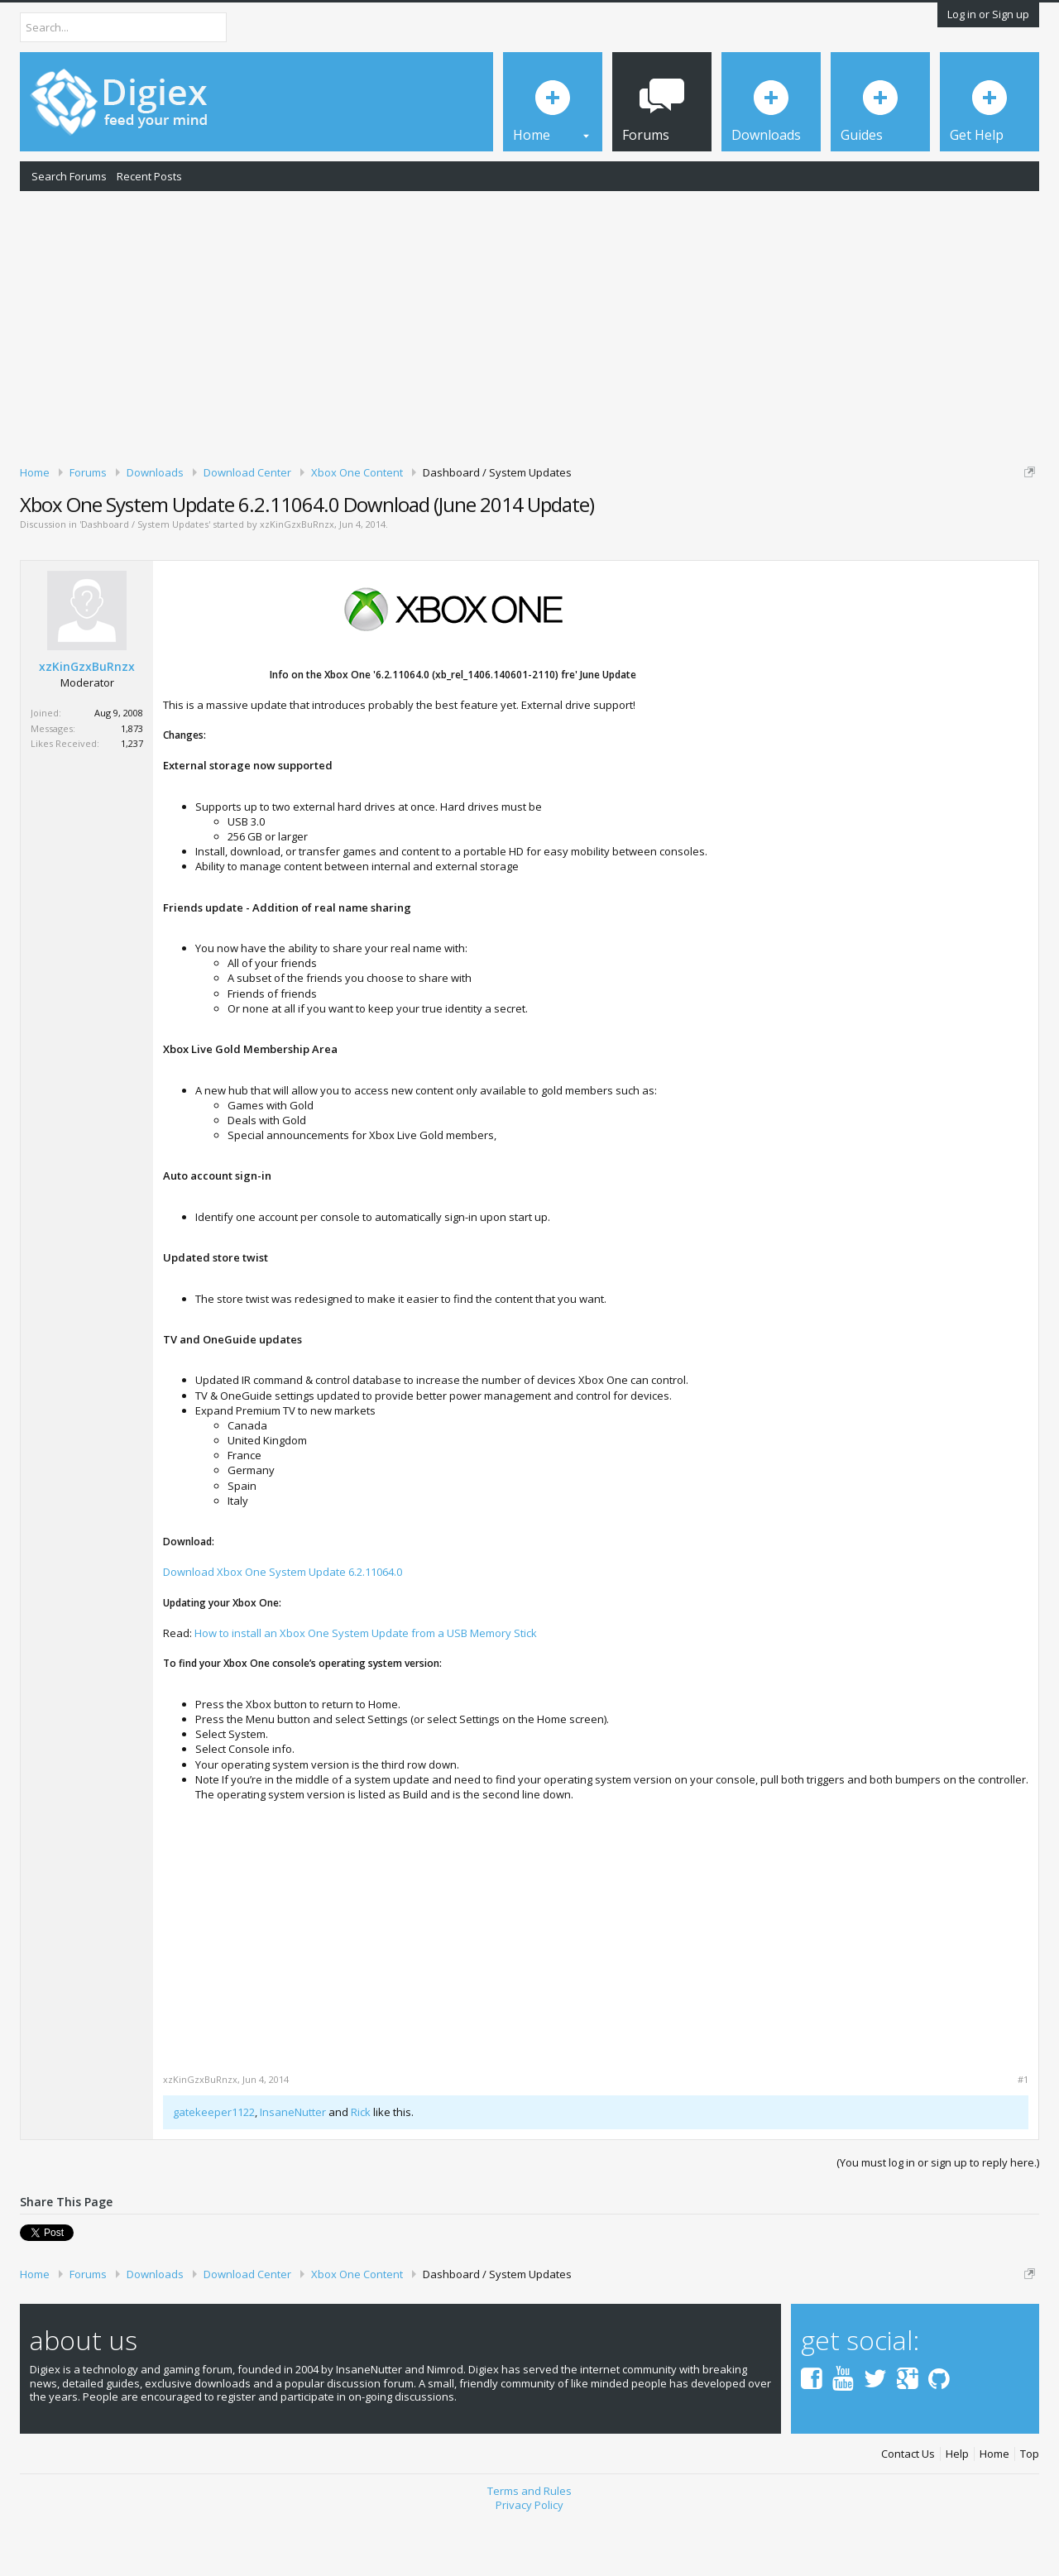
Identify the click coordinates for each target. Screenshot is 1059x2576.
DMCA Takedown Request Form (472, 522)
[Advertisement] (529, 325)
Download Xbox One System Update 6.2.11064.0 (282, 1628)
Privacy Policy (529, 2561)
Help (957, 2512)
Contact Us (908, 2512)
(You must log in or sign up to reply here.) (937, 2219)
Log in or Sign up (988, 14)
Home (994, 2512)
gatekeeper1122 (214, 2169)
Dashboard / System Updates (144, 582)
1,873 (132, 785)
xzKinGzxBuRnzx (297, 582)
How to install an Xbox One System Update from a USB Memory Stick (365, 1690)
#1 (1023, 2137)
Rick (361, 2169)
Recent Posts (149, 176)
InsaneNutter (293, 2169)
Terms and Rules (529, 2547)
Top (1029, 2512)
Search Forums (69, 176)
